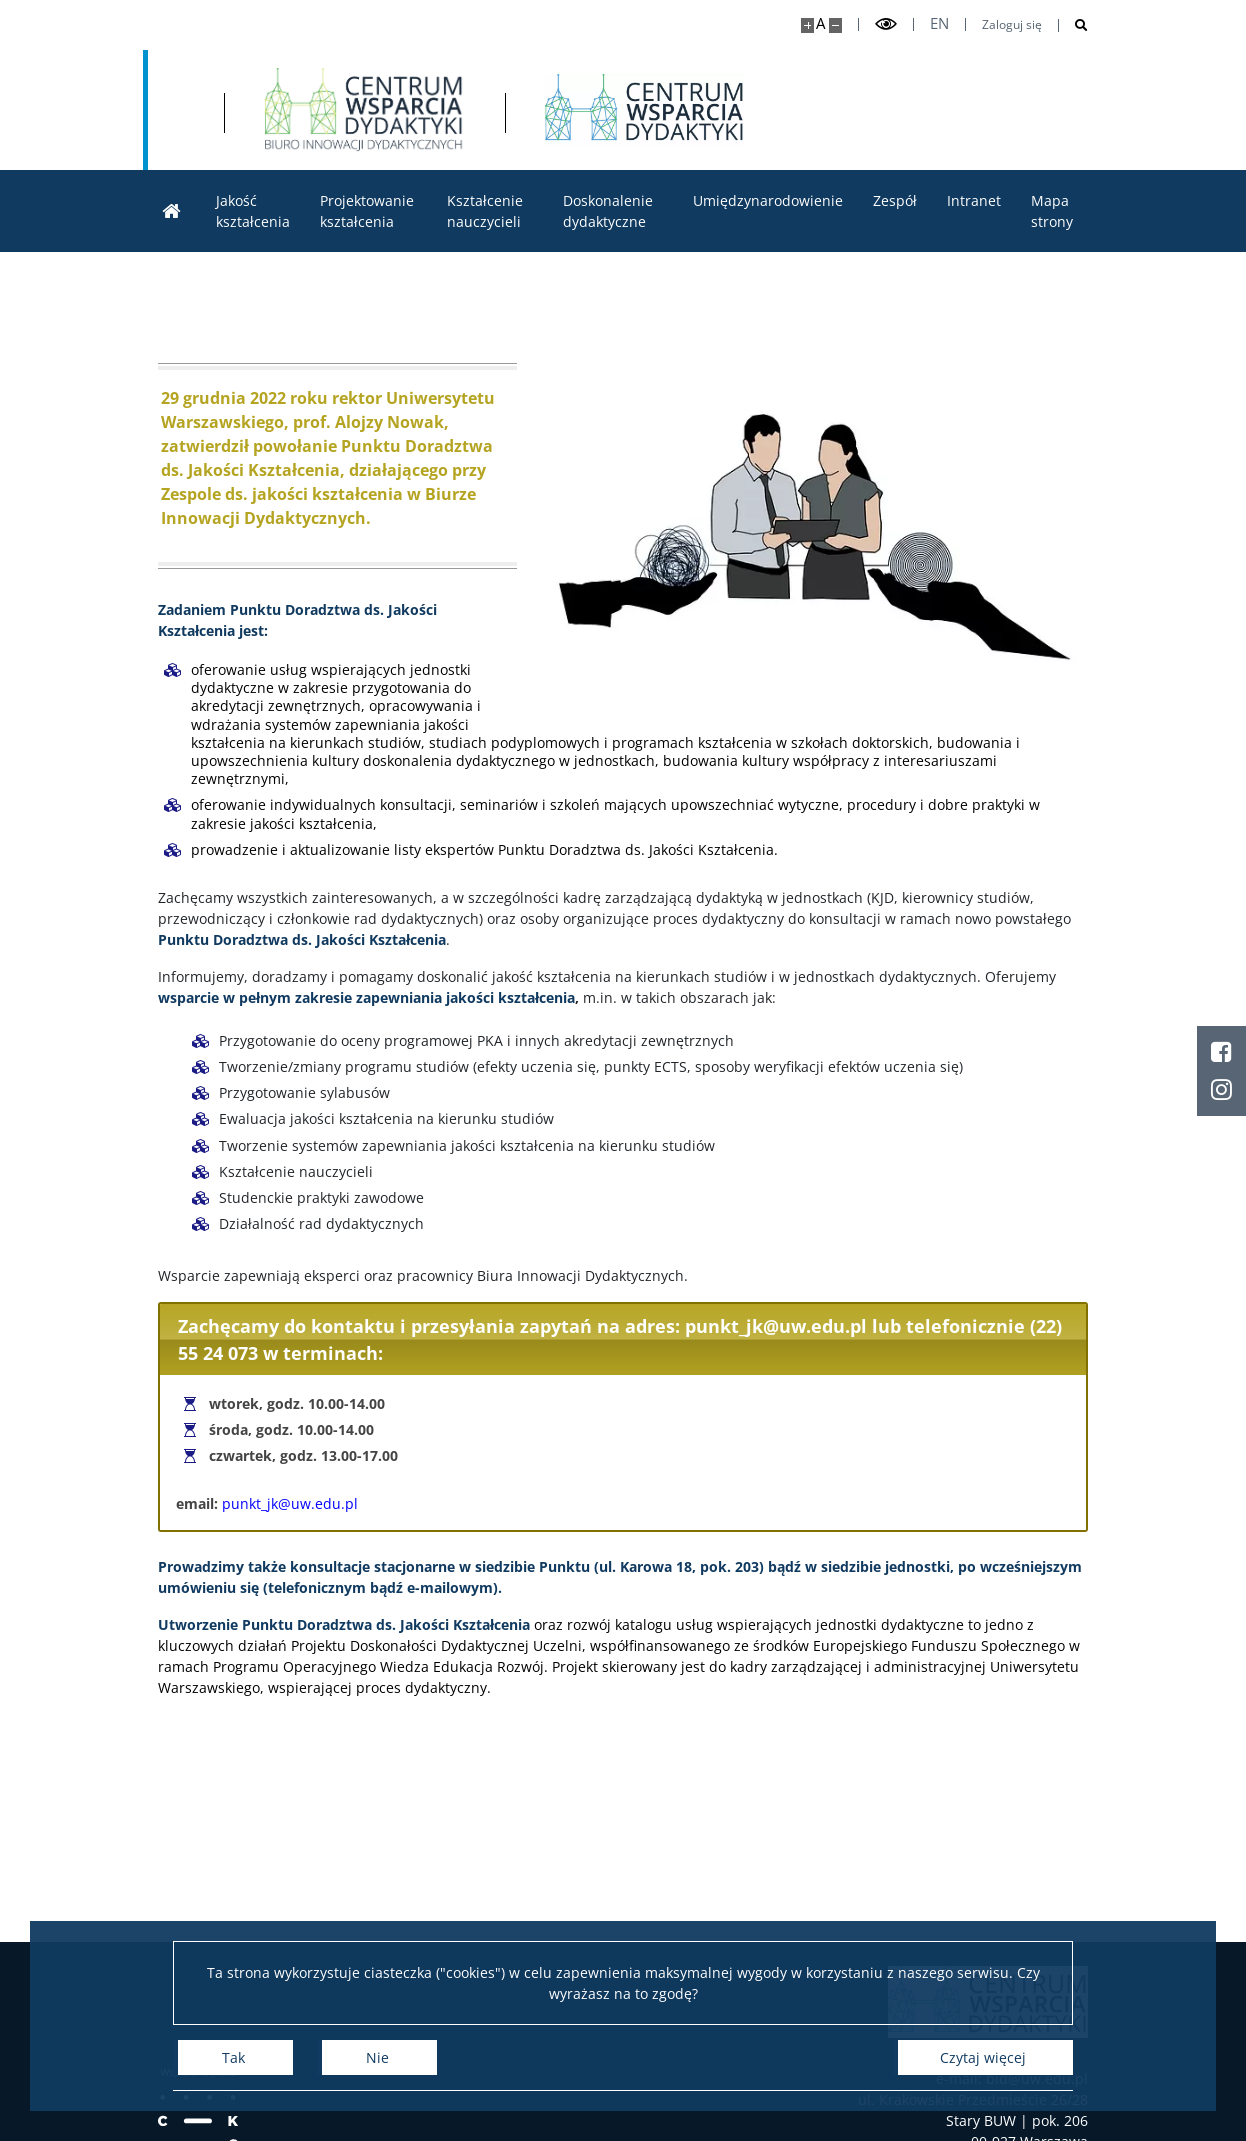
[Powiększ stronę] (807, 25)
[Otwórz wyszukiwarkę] (1073, 25)
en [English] (939, 23)
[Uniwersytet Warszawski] (293, 110)
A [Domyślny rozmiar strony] (820, 23)
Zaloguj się (1012, 25)
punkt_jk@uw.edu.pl (290, 1503)
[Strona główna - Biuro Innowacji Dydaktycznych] (584, 110)
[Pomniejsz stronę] (835, 25)
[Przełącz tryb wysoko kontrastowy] (886, 24)
